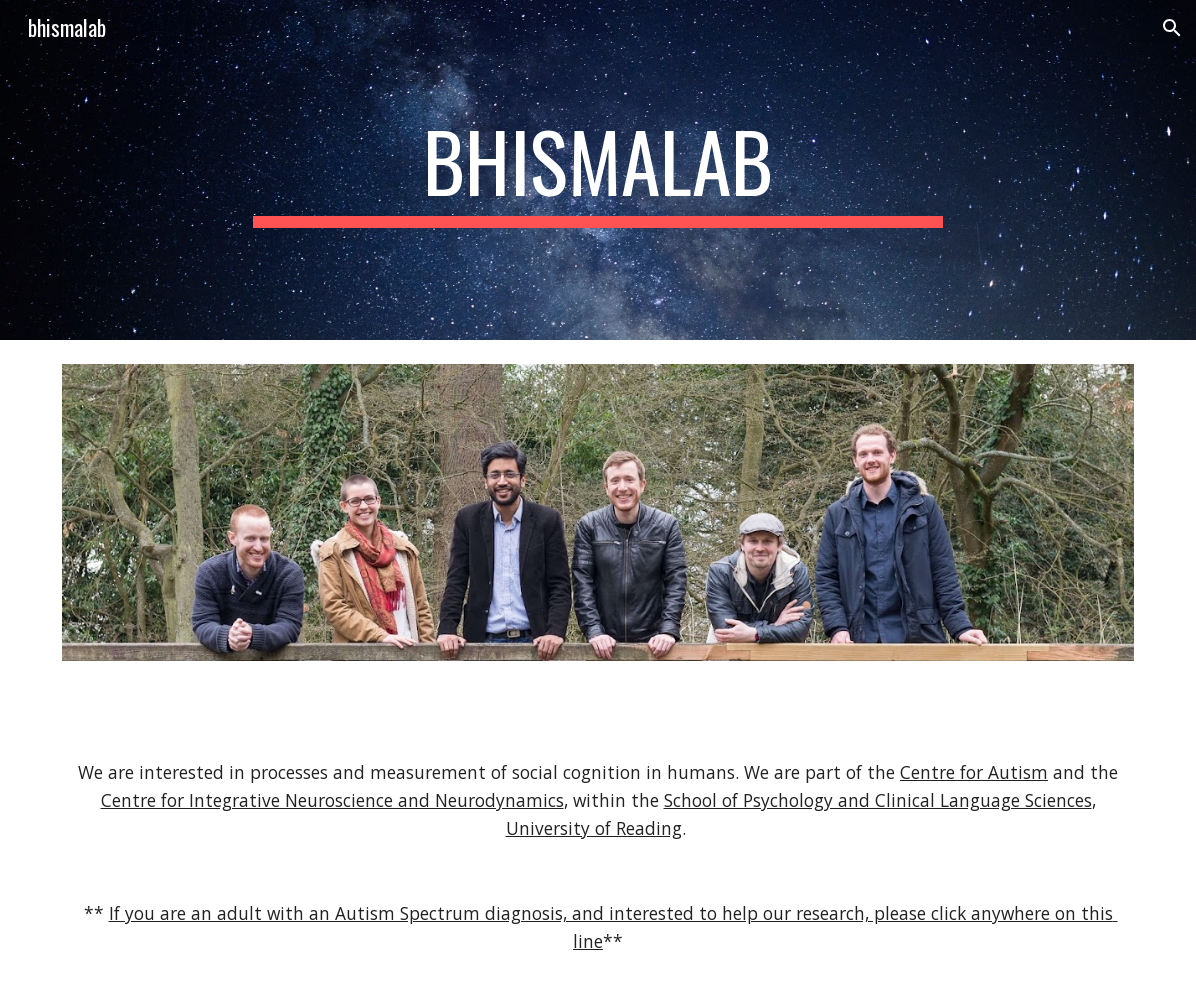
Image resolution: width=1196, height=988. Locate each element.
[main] (598, 170)
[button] (1172, 28)
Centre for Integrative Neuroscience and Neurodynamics (332, 800)
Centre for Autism (974, 772)
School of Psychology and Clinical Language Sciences (878, 800)
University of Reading (594, 828)
